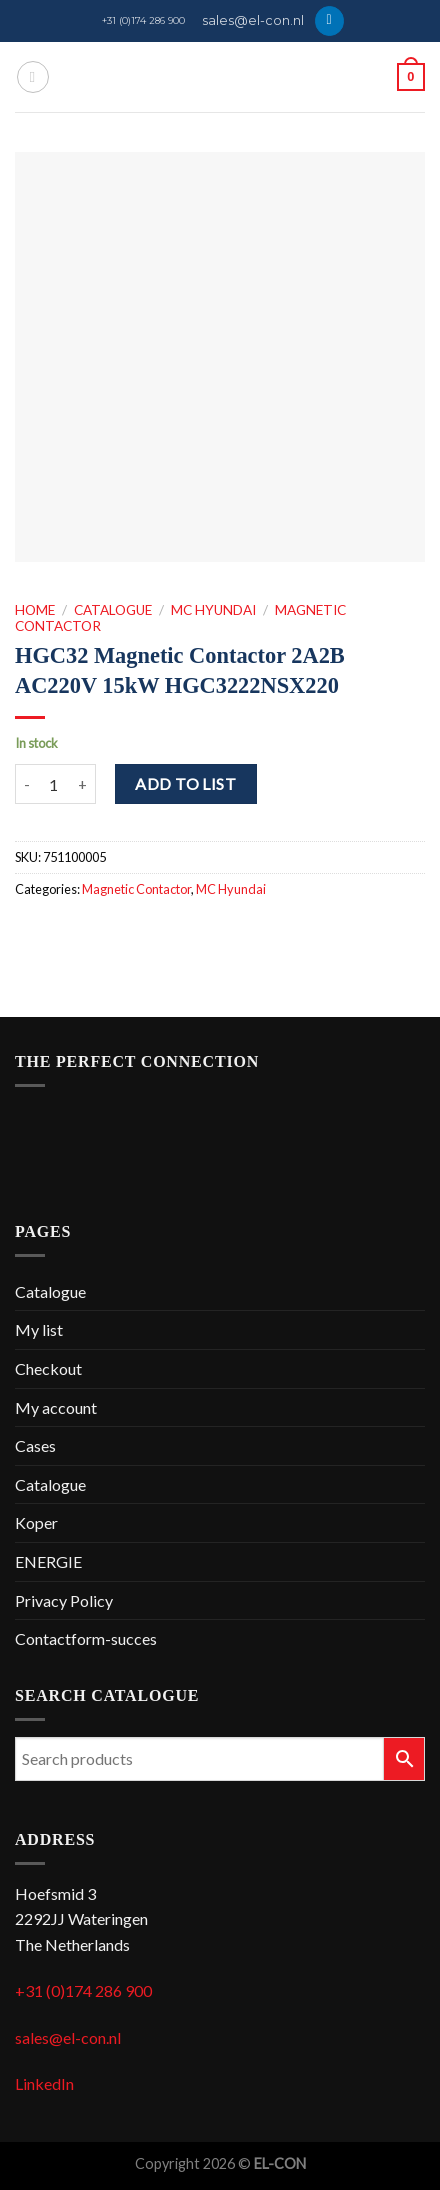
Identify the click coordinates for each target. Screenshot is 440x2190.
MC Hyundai (213, 610)
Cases (35, 1445)
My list (39, 1329)
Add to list (185, 783)
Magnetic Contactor (136, 889)
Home (35, 610)
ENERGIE (48, 1561)
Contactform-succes (86, 1638)
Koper (36, 1522)
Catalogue (113, 610)
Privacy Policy (64, 1600)
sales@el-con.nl (253, 20)
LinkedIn (44, 2083)
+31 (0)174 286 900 (143, 20)
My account (56, 1407)
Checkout (48, 1368)
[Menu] (33, 77)
